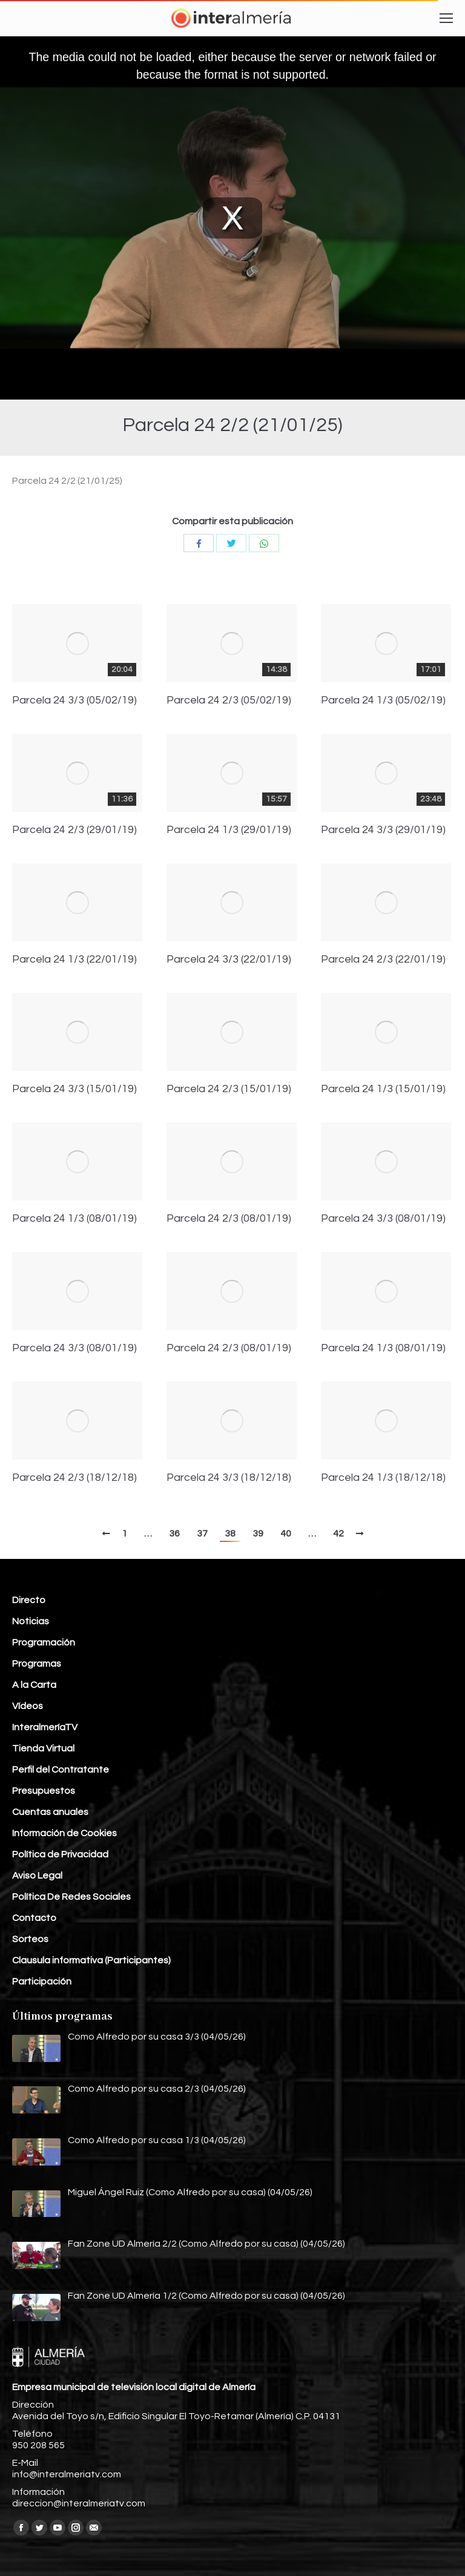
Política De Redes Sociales (71, 1897)
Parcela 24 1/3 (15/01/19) (383, 1089)
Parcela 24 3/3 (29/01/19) (383, 830)
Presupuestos (43, 1791)
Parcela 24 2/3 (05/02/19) (229, 700)
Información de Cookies (64, 1833)
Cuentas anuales (50, 1812)
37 (202, 1533)
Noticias (30, 1621)
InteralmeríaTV (45, 1727)
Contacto (34, 1918)
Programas (36, 1663)
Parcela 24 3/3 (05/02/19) (74, 700)
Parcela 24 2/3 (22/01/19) (383, 959)
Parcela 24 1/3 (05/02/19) (383, 700)
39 (257, 1533)
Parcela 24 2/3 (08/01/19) (229, 1218)
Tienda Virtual (43, 1748)
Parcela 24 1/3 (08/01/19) (74, 1218)
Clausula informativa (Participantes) (91, 1960)
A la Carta (34, 1685)
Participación (41, 1981)
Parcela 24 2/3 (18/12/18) (74, 1477)
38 (230, 1533)
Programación (43, 1642)
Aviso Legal (37, 1875)
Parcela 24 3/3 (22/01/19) (229, 959)
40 (285, 1533)
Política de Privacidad (60, 1854)
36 (174, 1533)
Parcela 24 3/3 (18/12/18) (229, 1477)
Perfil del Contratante (60, 1769)
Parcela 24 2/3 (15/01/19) (229, 1089)
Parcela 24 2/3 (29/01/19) (74, 830)
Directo (28, 1600)
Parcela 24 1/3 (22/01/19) (74, 959)
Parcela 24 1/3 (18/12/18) (383, 1477)
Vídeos (27, 1706)
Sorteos (30, 1939)
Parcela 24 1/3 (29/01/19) (229, 830)
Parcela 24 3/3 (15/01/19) (74, 1089)
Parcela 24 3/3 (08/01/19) (383, 1218)
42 (338, 1533)
